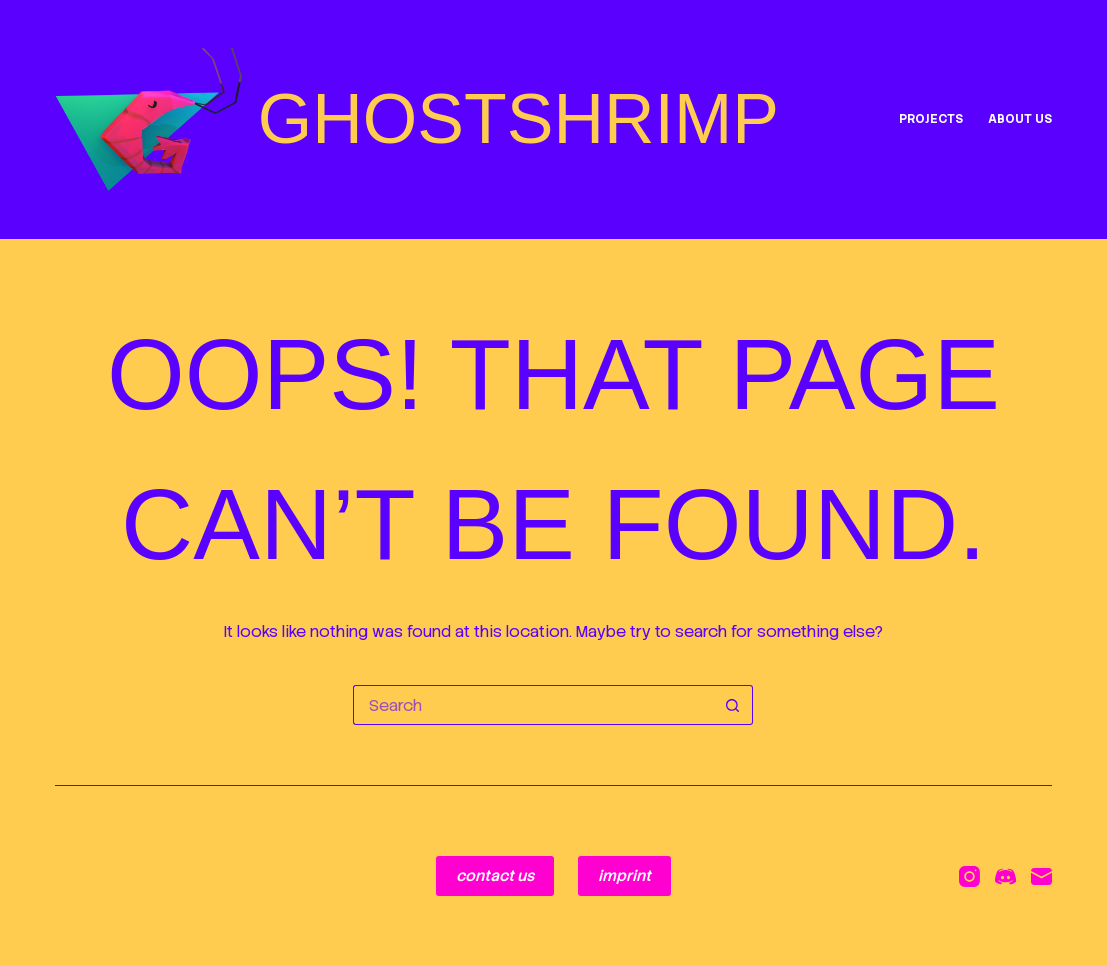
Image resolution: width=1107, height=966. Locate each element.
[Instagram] (969, 876)
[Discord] (1005, 876)
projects (931, 119)
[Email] (1041, 876)
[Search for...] (533, 705)
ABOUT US (1020, 119)
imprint (624, 876)
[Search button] (733, 705)
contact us (495, 876)
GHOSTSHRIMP (518, 119)
